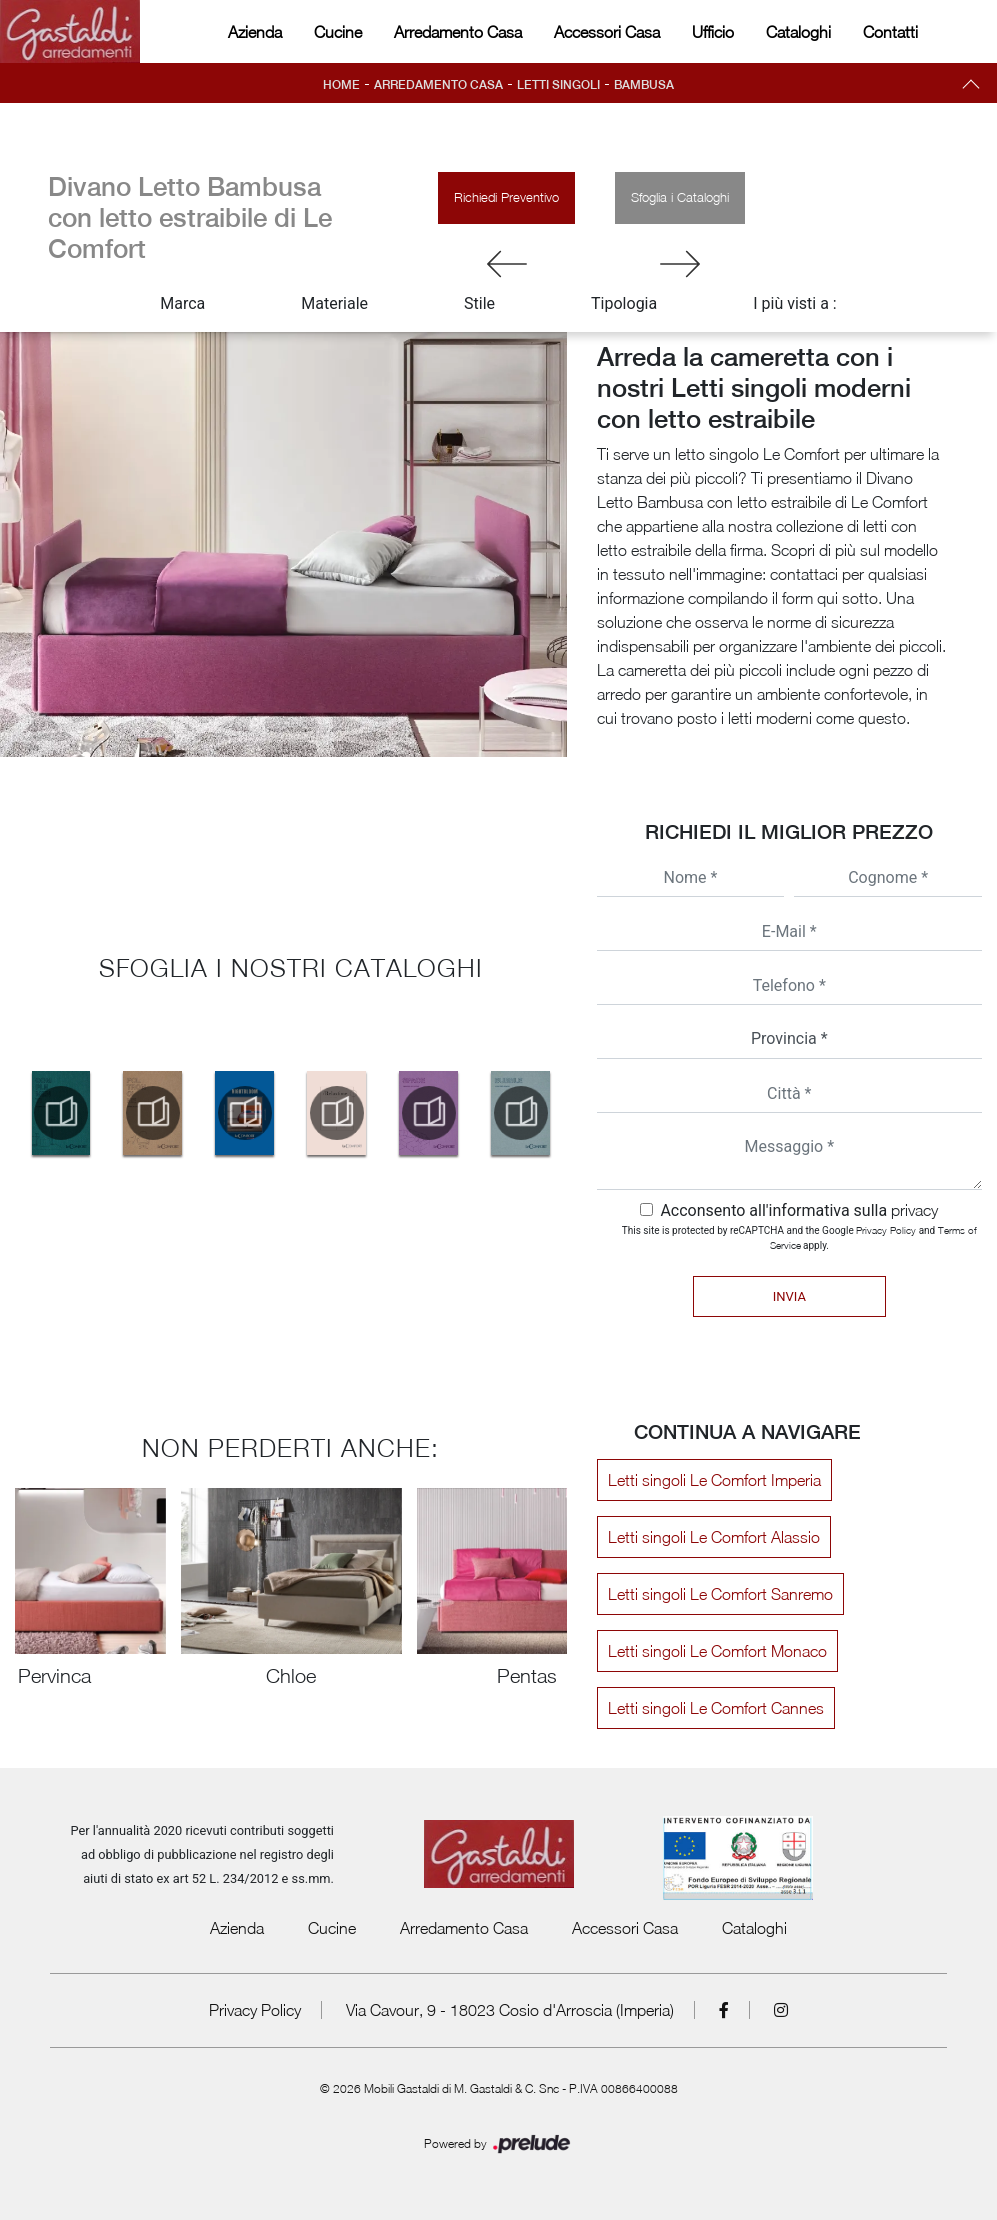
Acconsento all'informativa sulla (799, 1210)
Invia (789, 1296)
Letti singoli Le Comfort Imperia (714, 1480)
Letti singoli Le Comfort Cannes (716, 1708)
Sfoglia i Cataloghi (680, 197)
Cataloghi (798, 32)
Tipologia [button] (624, 303)
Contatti (890, 32)
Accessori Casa (607, 32)
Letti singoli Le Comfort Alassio (714, 1537)
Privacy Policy (886, 1230)
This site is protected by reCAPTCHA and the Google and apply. (799, 1237)
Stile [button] (479, 303)
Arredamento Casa (458, 32)
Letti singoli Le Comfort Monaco (717, 1651)
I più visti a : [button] (795, 303)
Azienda (255, 32)
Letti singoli (558, 85)
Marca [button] (182, 303)
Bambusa (644, 85)
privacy (914, 1210)
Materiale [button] (334, 303)
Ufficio (713, 32)
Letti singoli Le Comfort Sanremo (720, 1594)
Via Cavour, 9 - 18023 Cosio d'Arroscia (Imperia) (510, 2010)
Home (341, 85)
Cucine (338, 32)
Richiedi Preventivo (506, 197)
